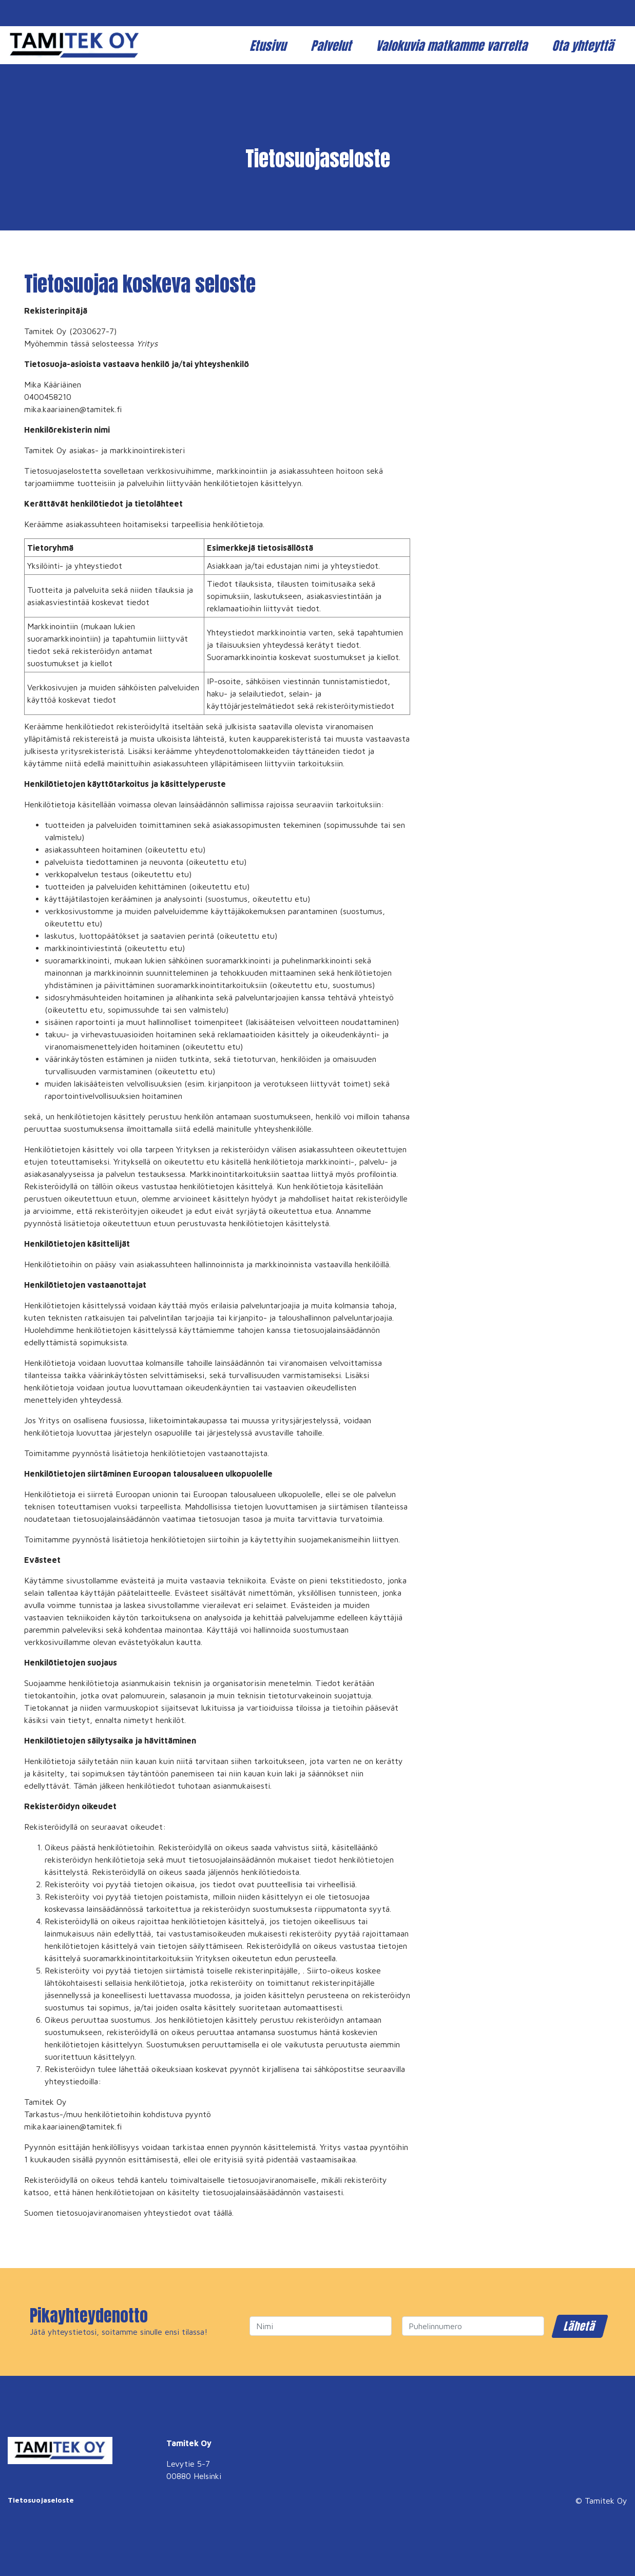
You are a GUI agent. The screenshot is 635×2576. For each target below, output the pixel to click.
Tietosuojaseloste (41, 2499)
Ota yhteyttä (584, 45)
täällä (222, 2212)
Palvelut (332, 45)
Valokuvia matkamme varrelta (453, 45)
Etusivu (269, 45)
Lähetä (580, 2326)
